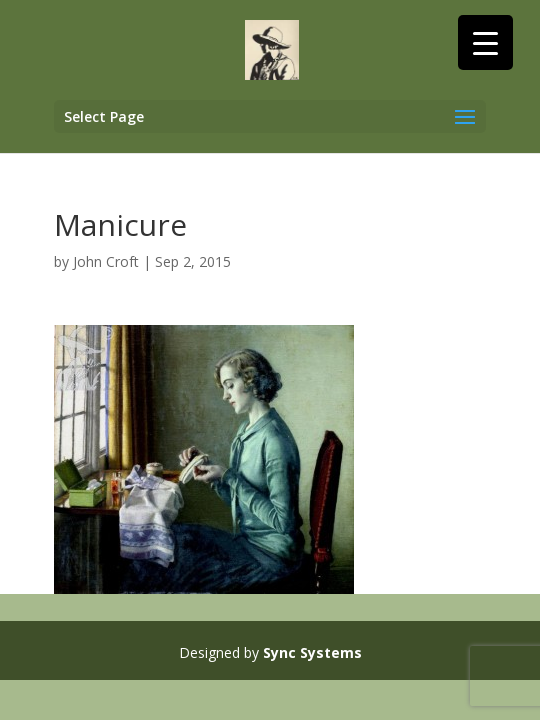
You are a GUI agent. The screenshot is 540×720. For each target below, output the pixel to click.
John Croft (106, 261)
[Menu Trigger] (485, 42)
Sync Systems (312, 652)
